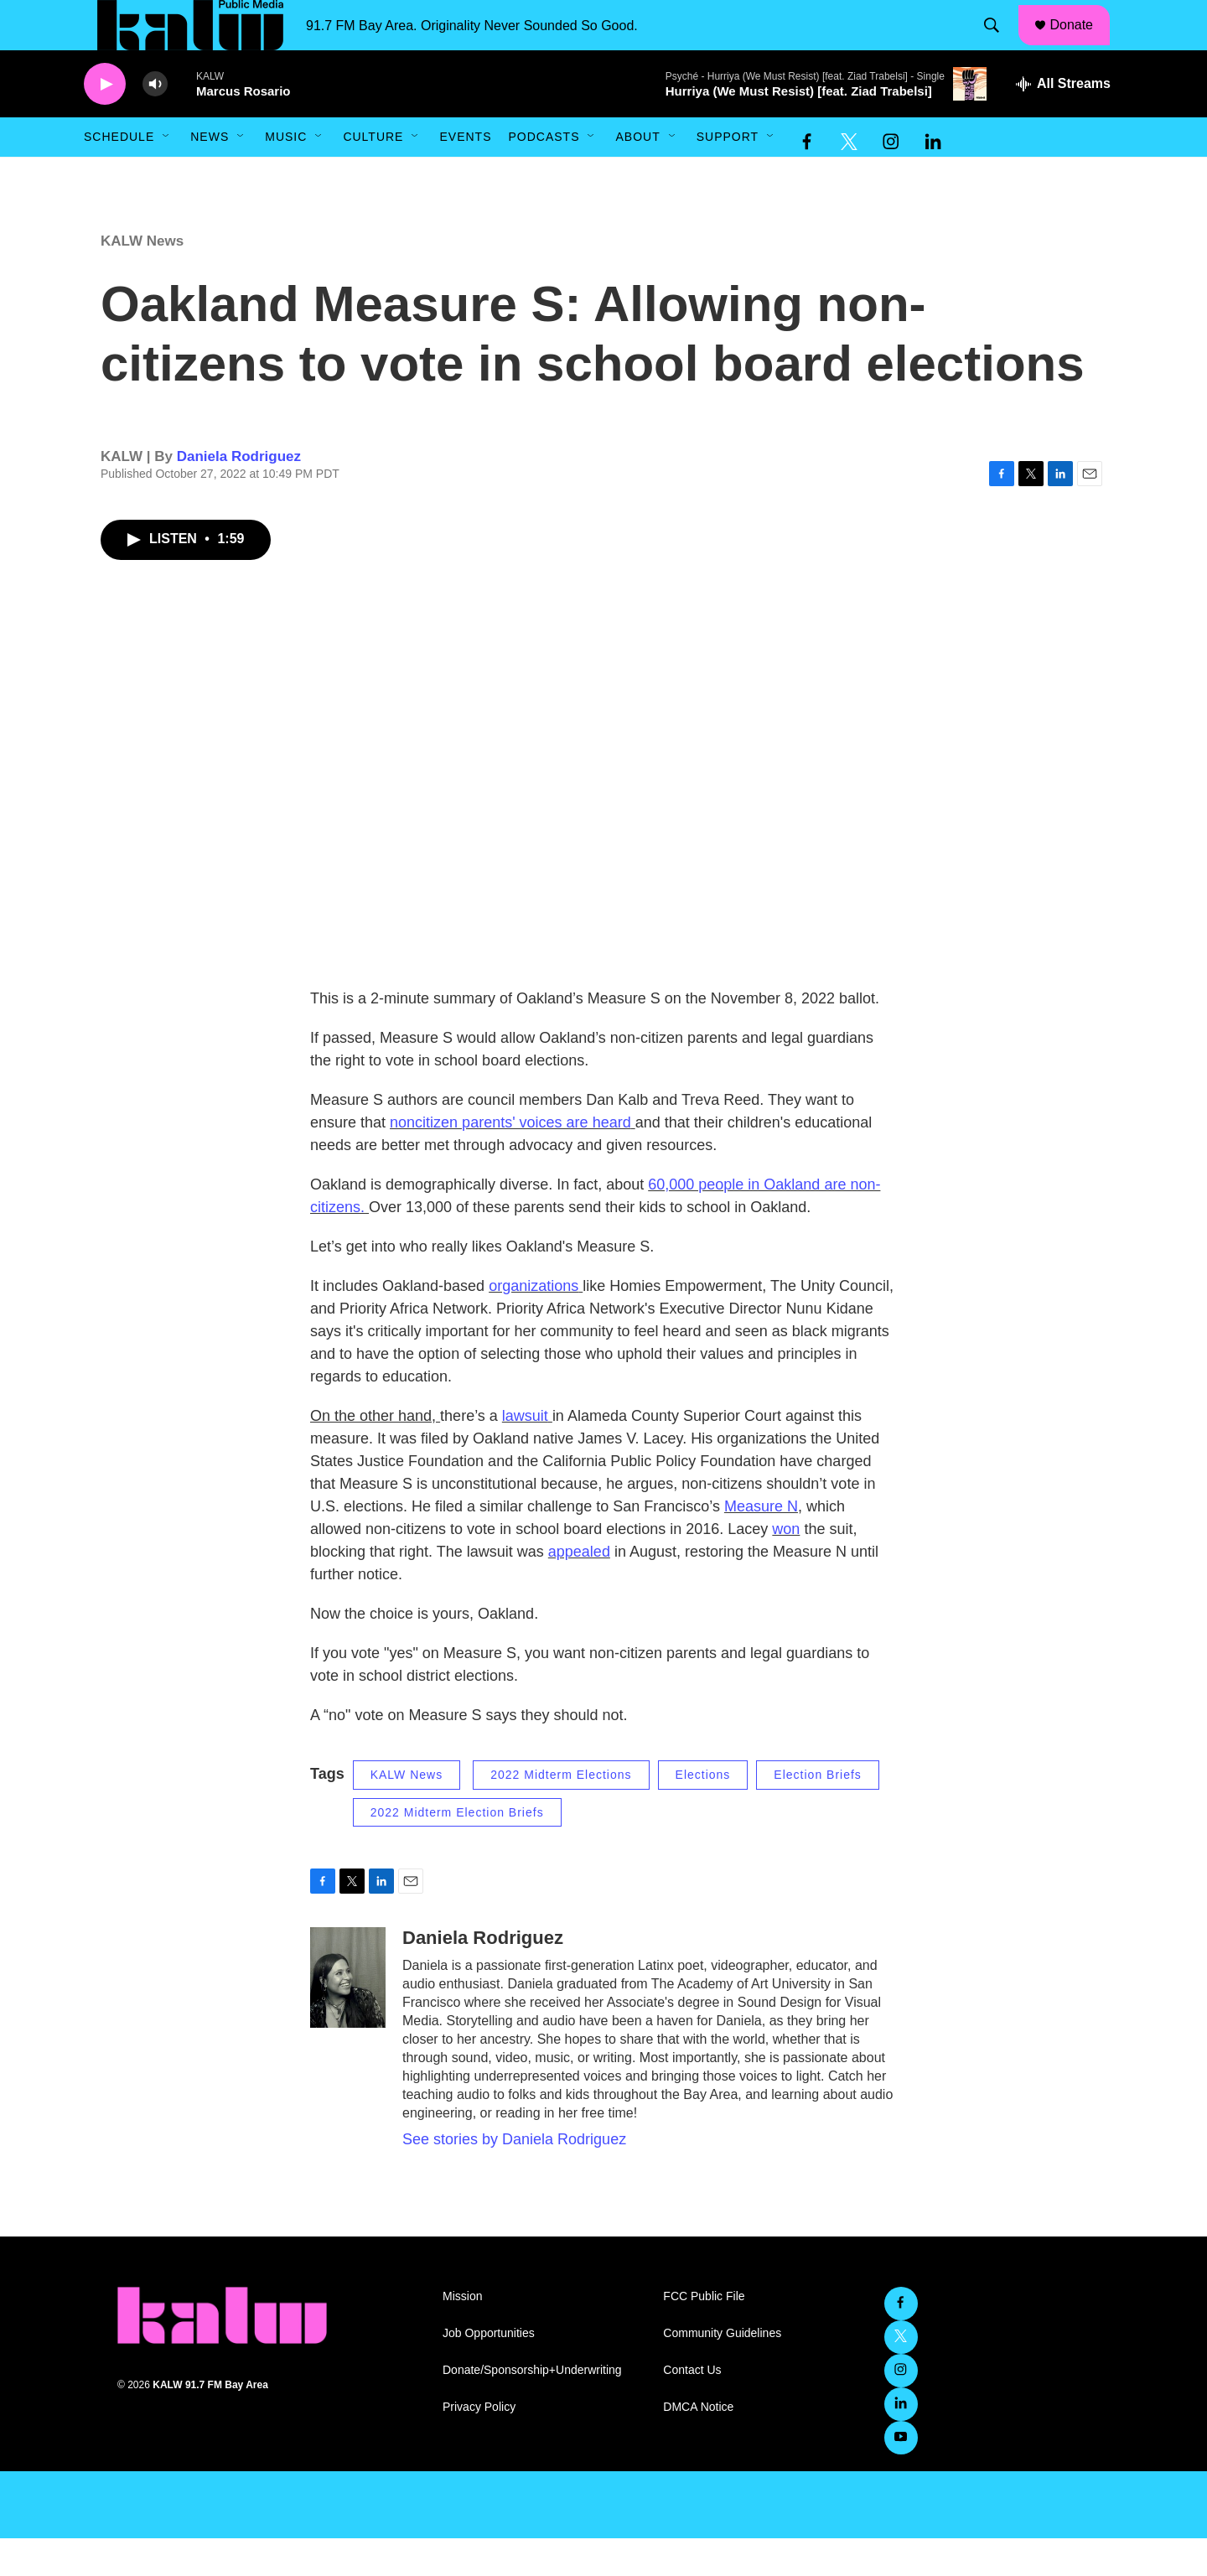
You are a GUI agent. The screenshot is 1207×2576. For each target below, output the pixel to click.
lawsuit (525, 1453)
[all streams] (1063, 121)
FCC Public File (703, 2334)
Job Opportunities (489, 2371)
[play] (104, 122)
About (637, 174)
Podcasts (543, 174)
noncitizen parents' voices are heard (510, 1160)
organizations (533, 1323)
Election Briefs (817, 1812)
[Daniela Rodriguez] (348, 2015)
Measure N (761, 1544)
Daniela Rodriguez (239, 494)
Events (465, 174)
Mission (462, 2334)
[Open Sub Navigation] (167, 174)
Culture (373, 174)
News (209, 174)
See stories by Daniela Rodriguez (514, 2177)
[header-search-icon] (1000, 44)
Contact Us (692, 2408)
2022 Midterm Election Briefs (457, 1850)
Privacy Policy (479, 2445)
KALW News (142, 279)
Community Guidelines (722, 2371)
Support (728, 174)
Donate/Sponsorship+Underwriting (532, 2408)
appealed (579, 1589)
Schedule (119, 174)
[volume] (155, 122)
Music (286, 174)
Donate (1082, 43)
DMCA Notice (698, 2445)
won (786, 1566)
